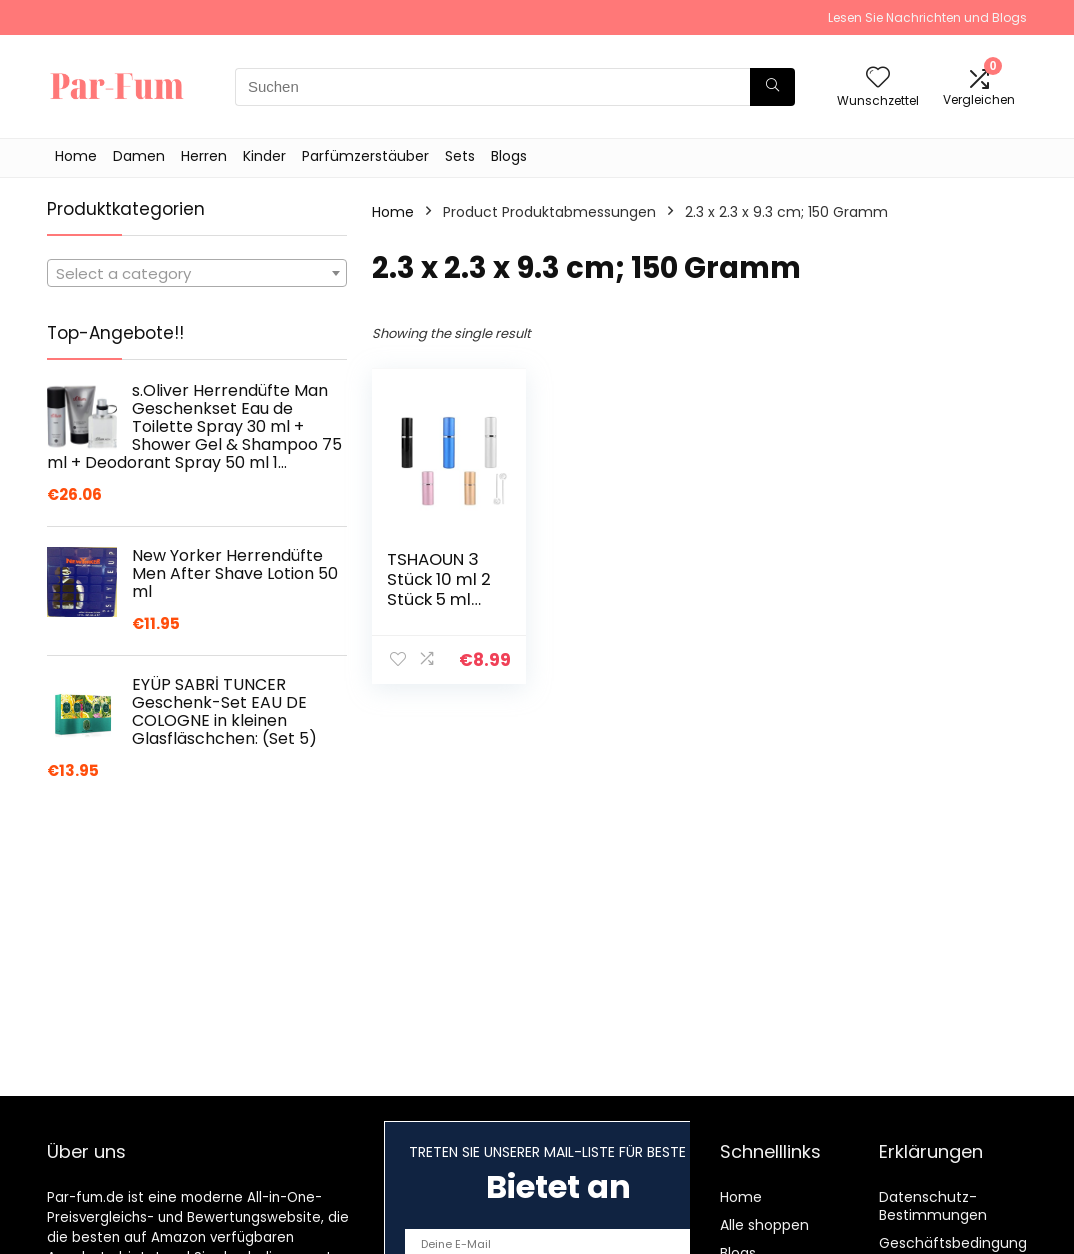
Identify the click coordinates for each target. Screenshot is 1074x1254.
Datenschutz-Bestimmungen (933, 1206)
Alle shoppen (764, 1225)
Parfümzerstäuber (365, 156)
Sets (460, 156)
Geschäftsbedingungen (962, 1243)
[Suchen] (772, 87)
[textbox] (197, 274)
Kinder (264, 156)
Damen (139, 156)
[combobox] (197, 273)
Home (76, 156)
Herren (204, 156)
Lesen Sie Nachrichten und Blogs (927, 17)
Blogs (509, 156)
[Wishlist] (878, 78)
